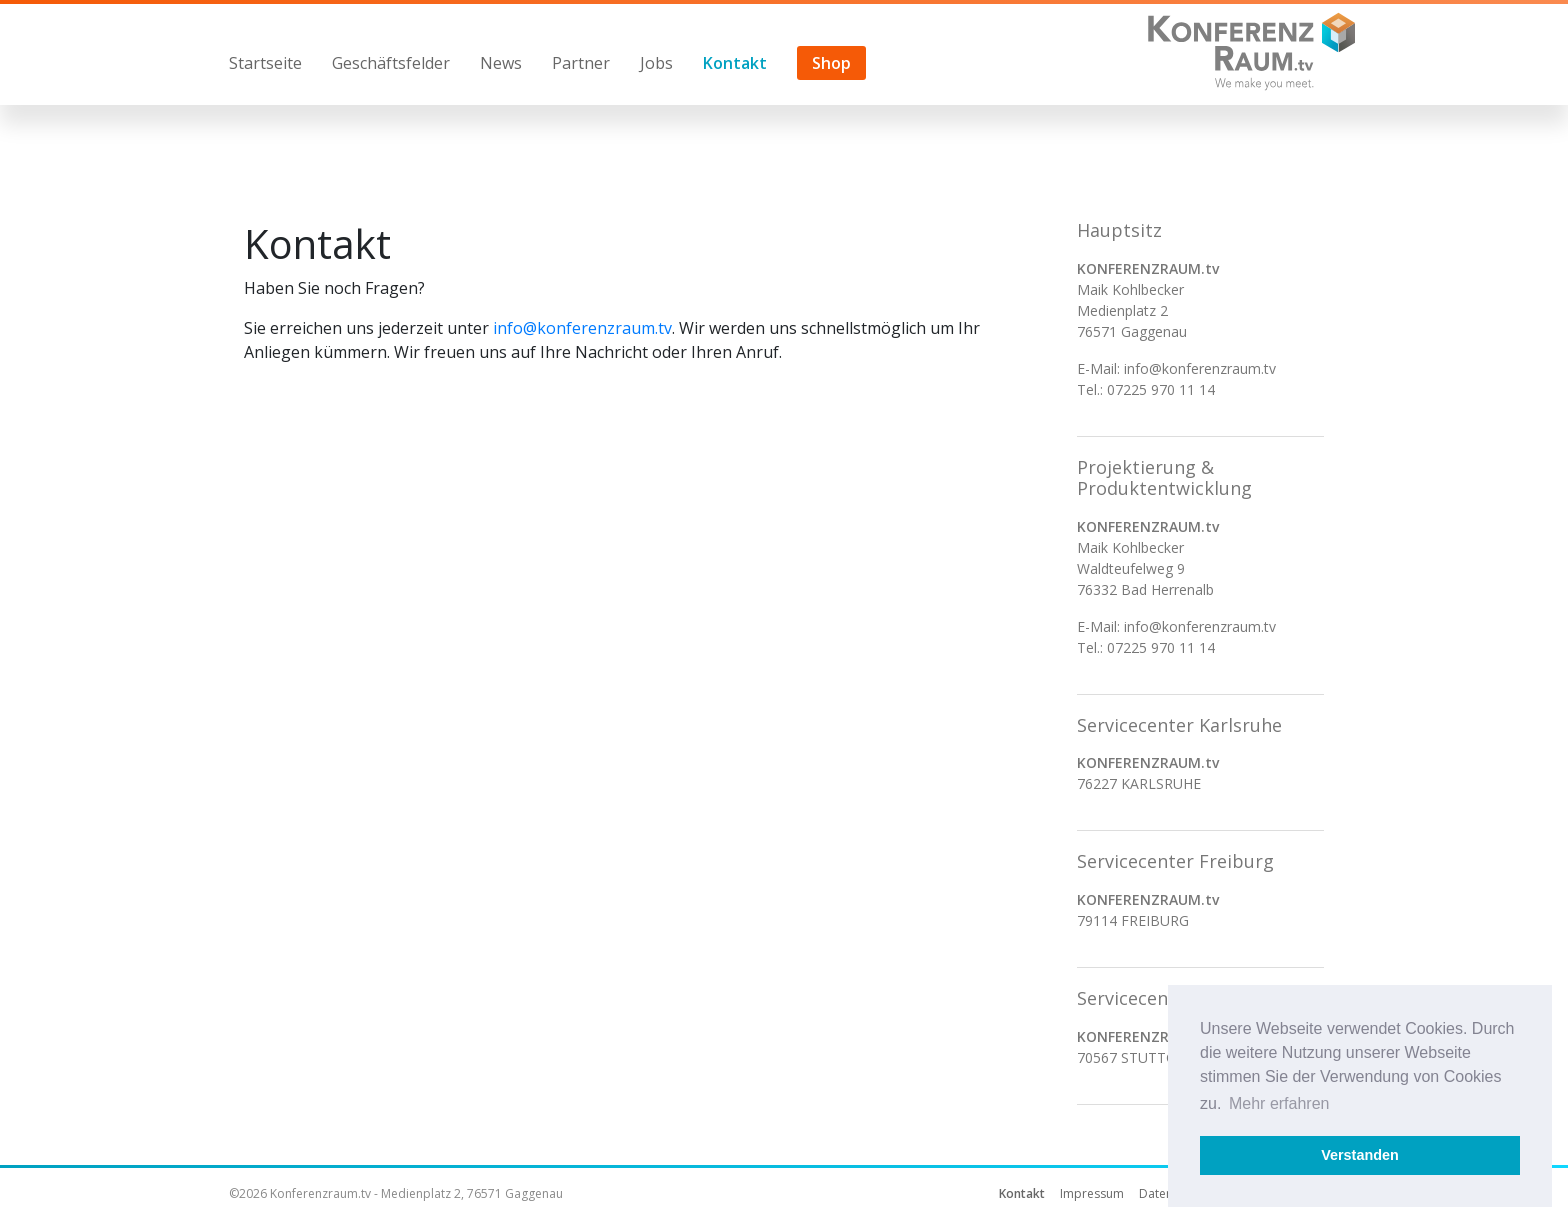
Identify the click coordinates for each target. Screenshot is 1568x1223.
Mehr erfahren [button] (1279, 1103)
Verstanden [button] (1360, 1155)
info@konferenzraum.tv (582, 328)
